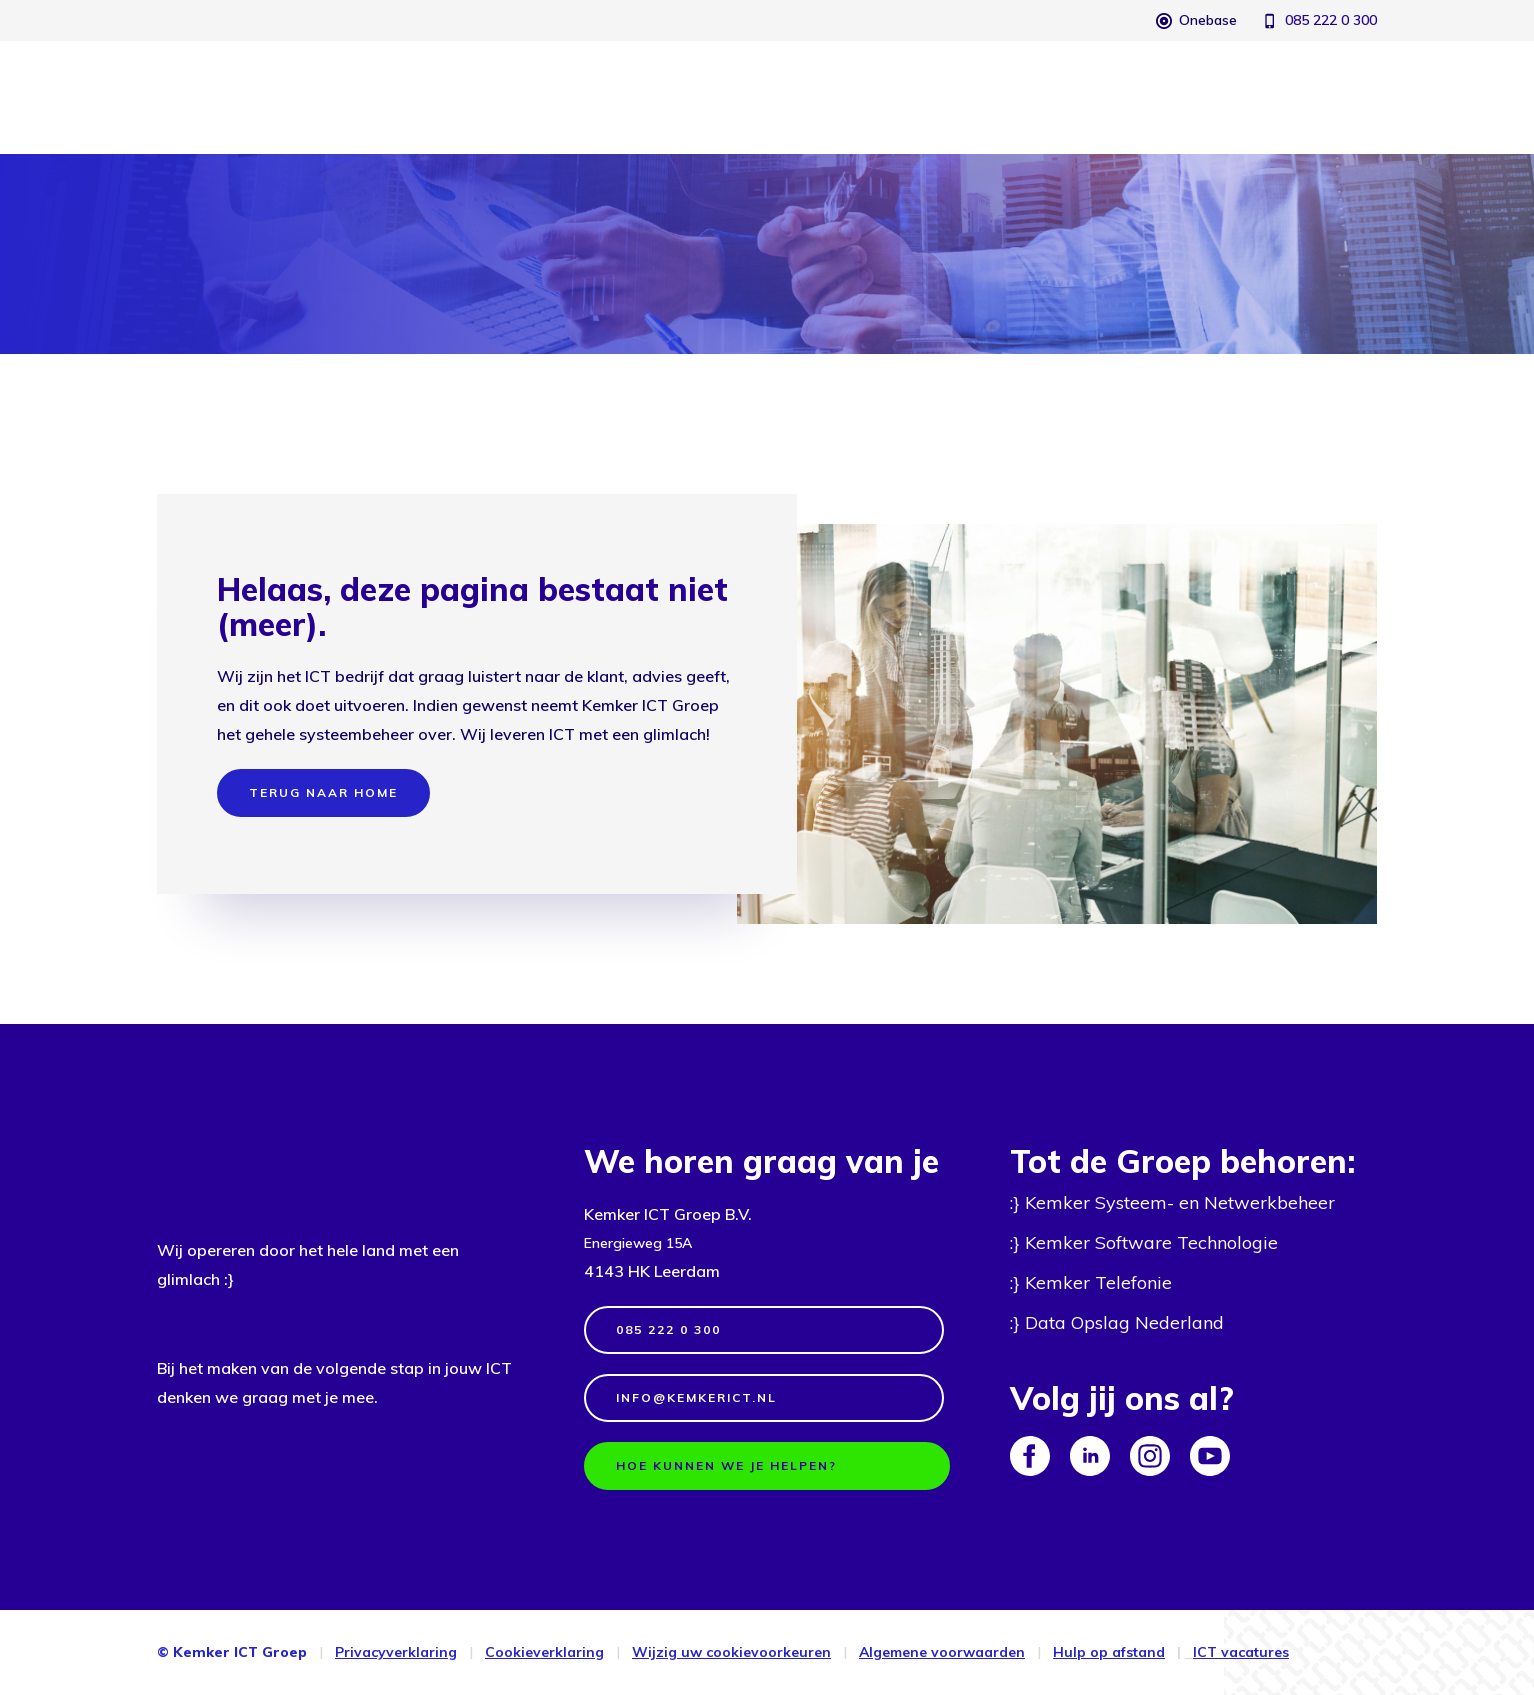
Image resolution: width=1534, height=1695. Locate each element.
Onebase (1208, 20)
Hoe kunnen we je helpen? (726, 1465)
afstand (1136, 1652)
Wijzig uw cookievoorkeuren (731, 1652)
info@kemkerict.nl (696, 1397)
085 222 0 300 (1331, 20)
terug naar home (323, 792)
